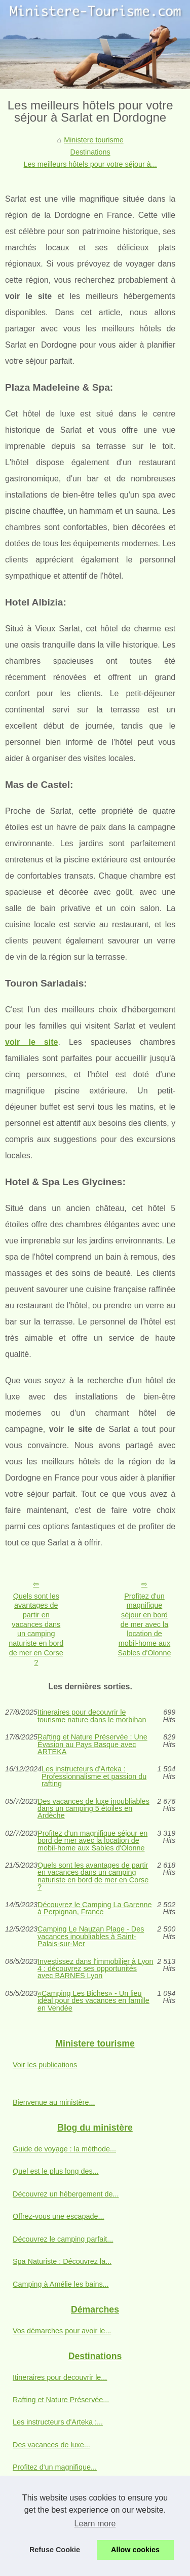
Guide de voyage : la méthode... (64, 2149)
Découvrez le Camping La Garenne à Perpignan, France (94, 1908)
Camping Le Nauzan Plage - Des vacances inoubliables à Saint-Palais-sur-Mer (90, 1936)
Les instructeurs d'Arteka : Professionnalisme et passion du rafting (94, 1776)
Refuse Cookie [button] (54, 2550)
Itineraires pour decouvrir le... (60, 2377)
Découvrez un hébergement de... (66, 2194)
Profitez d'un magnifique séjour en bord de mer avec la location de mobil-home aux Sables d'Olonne (144, 1624)
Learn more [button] (95, 2523)
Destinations (90, 152)
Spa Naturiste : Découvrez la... (62, 2261)
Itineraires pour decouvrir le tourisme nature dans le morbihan (91, 1716)
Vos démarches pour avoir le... (62, 2331)
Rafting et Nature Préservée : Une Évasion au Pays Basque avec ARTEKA (92, 1744)
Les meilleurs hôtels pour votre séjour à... (90, 164)
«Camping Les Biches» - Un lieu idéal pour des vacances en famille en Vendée (93, 2001)
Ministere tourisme (94, 140)
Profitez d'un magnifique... (55, 2467)
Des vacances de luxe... (51, 2445)
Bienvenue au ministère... (54, 2102)
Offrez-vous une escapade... (58, 2216)
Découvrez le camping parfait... (63, 2239)
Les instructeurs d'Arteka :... (58, 2422)
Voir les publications (45, 2065)
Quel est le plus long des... (56, 2171)
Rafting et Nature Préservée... (61, 2400)
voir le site (31, 1042)
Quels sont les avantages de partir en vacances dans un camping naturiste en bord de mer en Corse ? (36, 1629)
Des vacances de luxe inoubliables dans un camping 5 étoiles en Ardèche (93, 1809)
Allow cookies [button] (135, 2550)
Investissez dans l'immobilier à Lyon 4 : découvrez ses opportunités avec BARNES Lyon (95, 1969)
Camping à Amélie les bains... (61, 2284)
